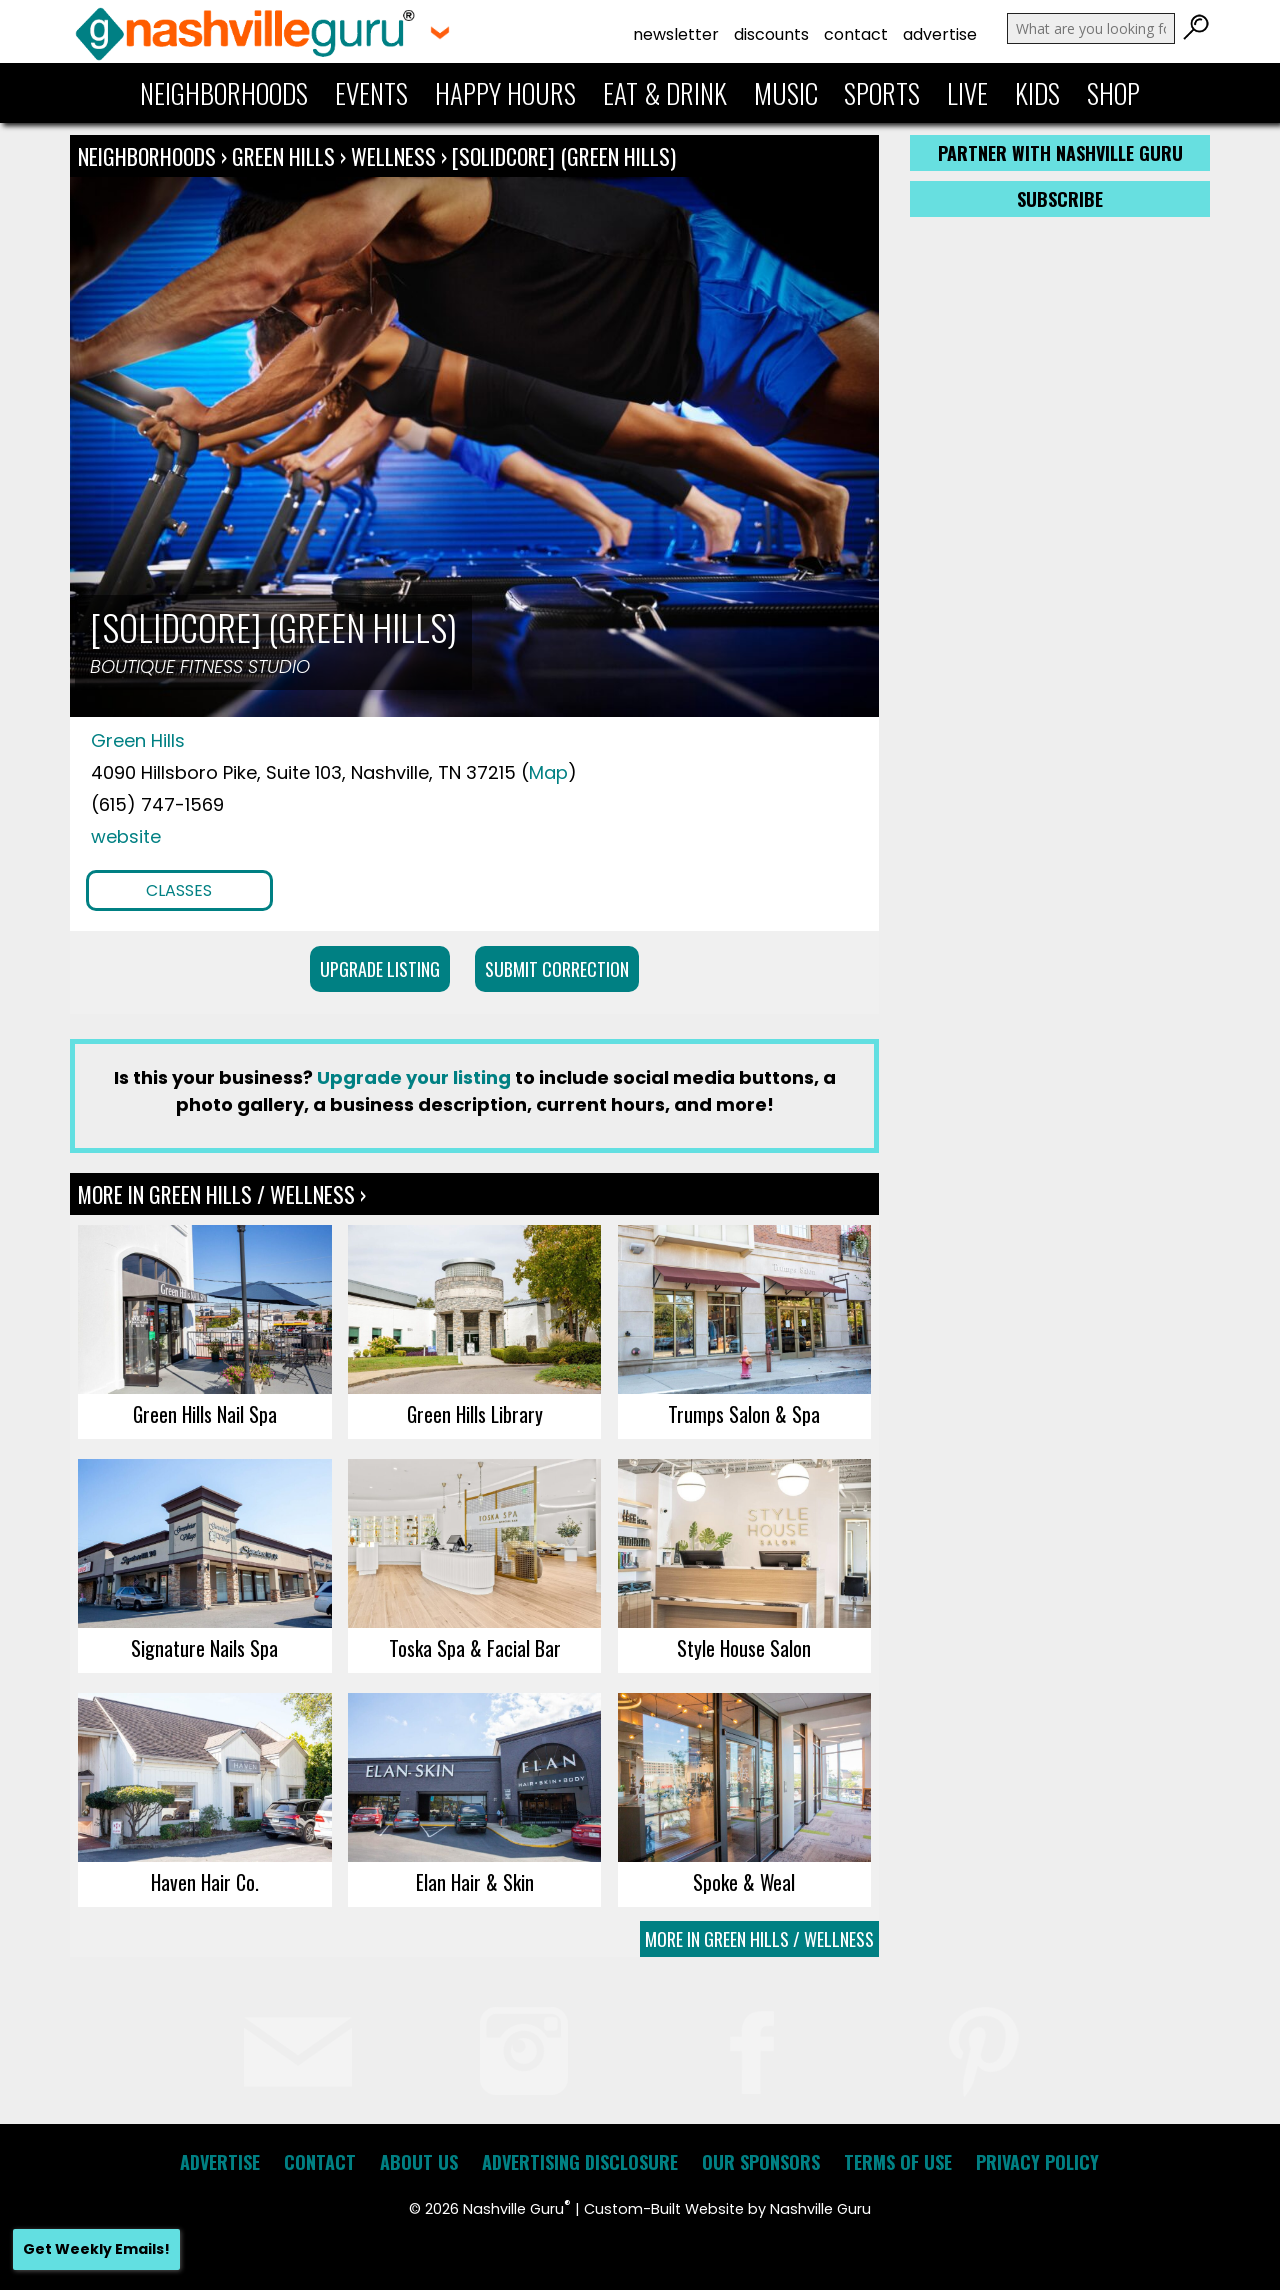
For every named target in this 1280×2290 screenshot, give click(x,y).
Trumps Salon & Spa (744, 1414)
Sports (882, 93)
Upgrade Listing (380, 969)
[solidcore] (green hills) (564, 156)
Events (371, 93)
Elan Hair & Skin (475, 1882)
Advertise (940, 34)
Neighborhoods (224, 93)
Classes (179, 890)
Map (548, 772)
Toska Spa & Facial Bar (475, 1648)
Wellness (393, 156)
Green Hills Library (475, 1414)
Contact (856, 34)
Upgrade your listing (414, 1077)
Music (786, 93)
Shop (1113, 93)
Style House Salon (744, 1648)
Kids (1037, 93)
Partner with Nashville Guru (1060, 153)
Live (967, 93)
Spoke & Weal (744, 1882)
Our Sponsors (761, 2162)
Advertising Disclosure (580, 2162)
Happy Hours (505, 93)
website (126, 836)
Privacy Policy (1037, 2162)
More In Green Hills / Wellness (759, 1939)
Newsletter (676, 34)
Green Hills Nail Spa (205, 1414)
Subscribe (1060, 199)
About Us (419, 2162)
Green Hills (286, 156)
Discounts (771, 34)
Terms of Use (898, 2162)
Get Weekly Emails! (96, 2249)
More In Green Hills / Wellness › (222, 1194)
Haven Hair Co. (205, 1882)
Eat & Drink (665, 93)
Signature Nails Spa (204, 1648)
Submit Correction (557, 969)
